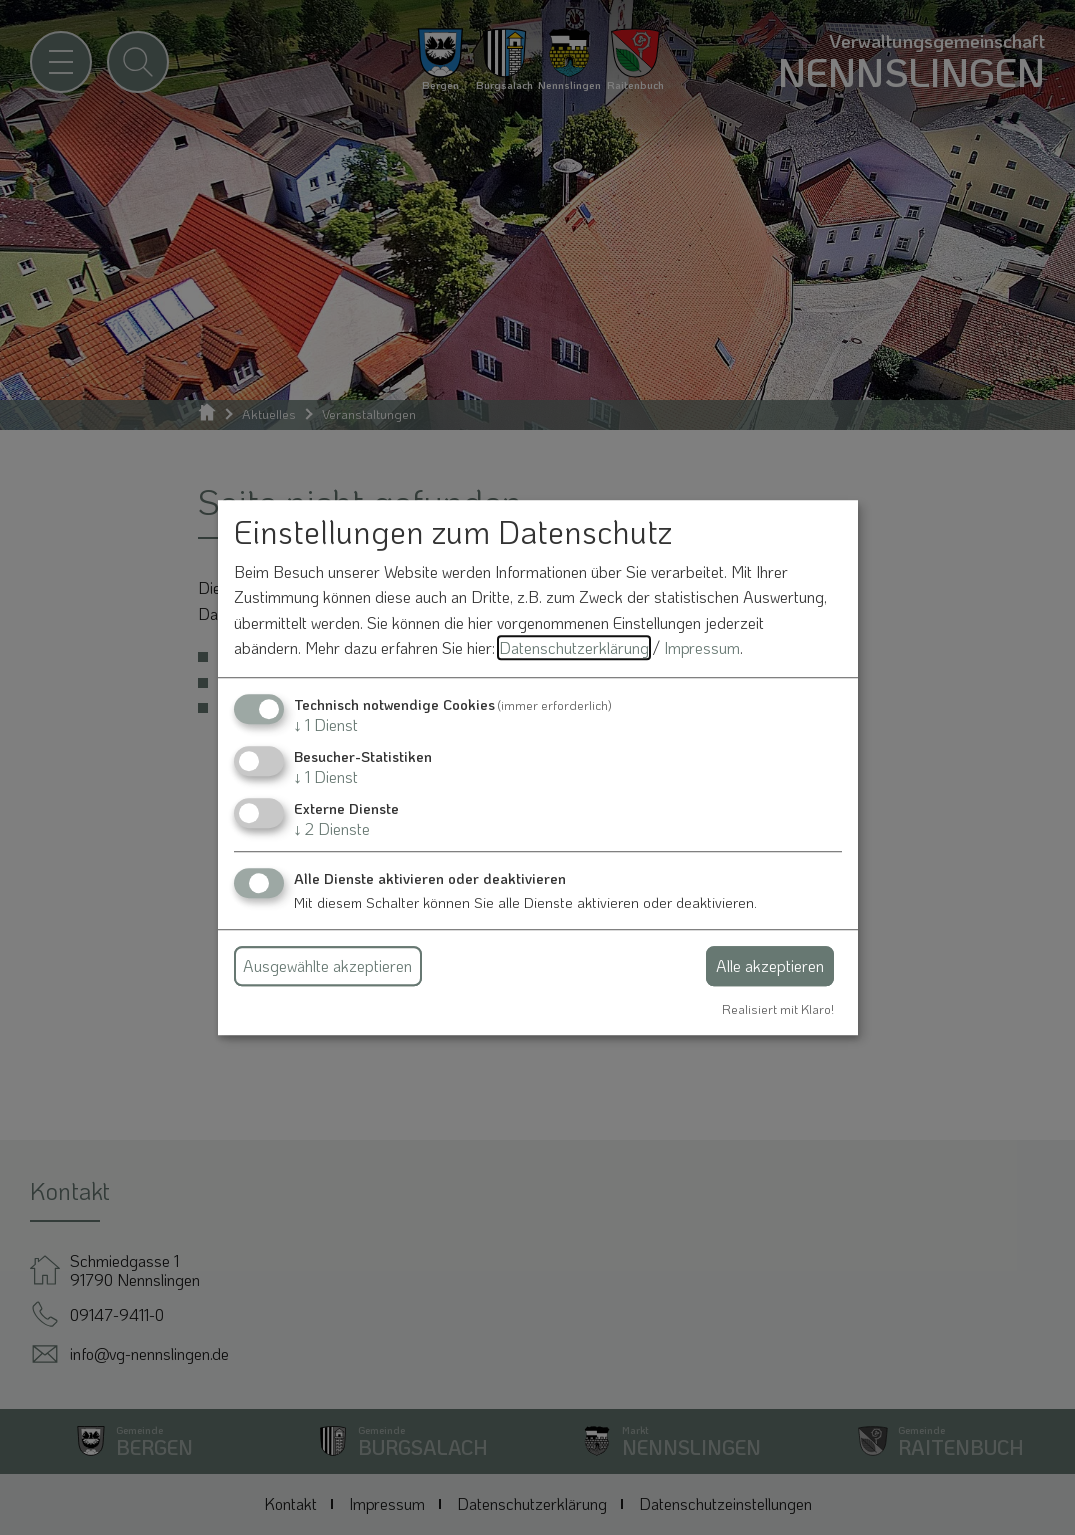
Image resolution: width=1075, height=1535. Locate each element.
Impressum (702, 648)
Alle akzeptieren (770, 965)
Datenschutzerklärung (574, 648)
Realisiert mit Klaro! (778, 1009)
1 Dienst (326, 724)
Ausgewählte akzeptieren (327, 965)
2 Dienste (332, 829)
